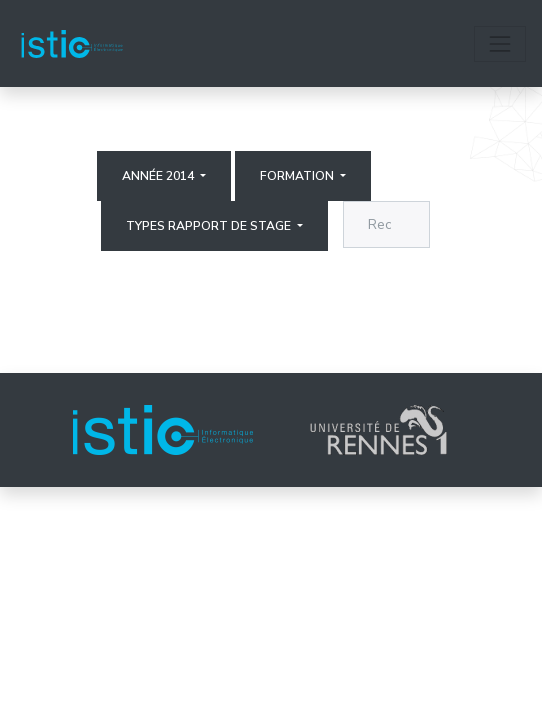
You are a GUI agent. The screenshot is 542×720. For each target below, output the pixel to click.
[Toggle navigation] (500, 44)
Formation (298, 176)
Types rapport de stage (210, 226)
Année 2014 (159, 176)
